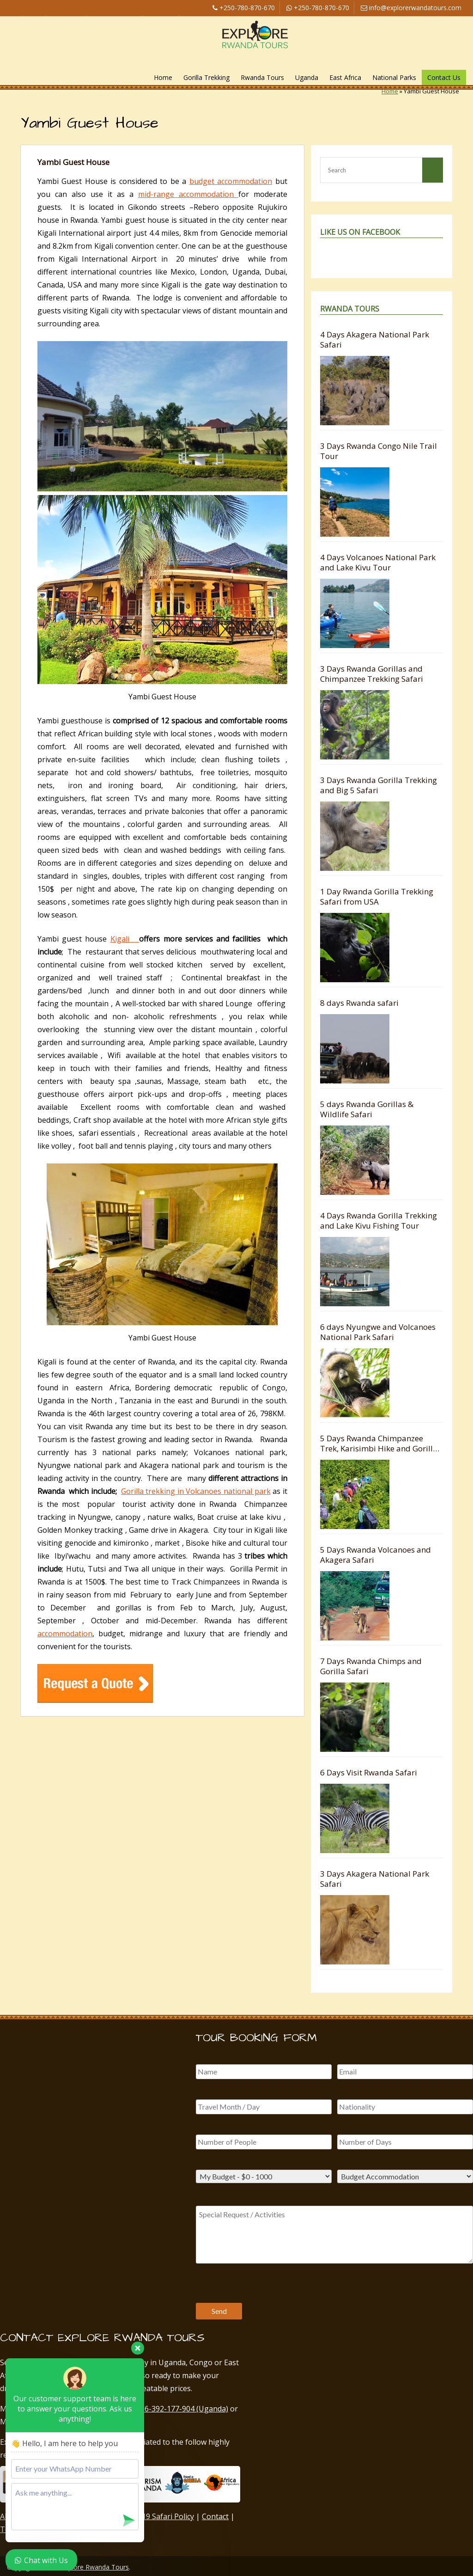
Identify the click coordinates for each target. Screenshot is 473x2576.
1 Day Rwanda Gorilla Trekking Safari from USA (376, 896)
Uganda (306, 77)
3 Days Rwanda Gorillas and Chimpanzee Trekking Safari (371, 673)
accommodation (64, 1633)
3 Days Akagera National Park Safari (374, 1878)
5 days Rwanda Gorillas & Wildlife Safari (366, 1109)
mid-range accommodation (188, 194)
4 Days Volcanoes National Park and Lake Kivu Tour (378, 562)
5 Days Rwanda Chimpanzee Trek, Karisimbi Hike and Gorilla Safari (378, 1443)
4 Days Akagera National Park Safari (374, 339)
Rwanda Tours (262, 77)
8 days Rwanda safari (359, 1002)
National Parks (394, 77)
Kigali (124, 939)
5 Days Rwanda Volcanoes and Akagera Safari (375, 1554)
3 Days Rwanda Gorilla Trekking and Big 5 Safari (378, 785)
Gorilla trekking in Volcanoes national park (196, 1491)
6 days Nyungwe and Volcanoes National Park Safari (378, 1332)
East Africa (345, 77)
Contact (215, 2516)
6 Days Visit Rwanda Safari (368, 1772)
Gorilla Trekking (206, 77)
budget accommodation (230, 181)
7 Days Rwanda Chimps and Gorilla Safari (371, 1666)
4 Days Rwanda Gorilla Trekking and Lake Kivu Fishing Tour (378, 1220)
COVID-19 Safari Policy (155, 2516)
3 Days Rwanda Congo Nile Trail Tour (378, 451)
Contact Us (444, 77)
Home (163, 77)
